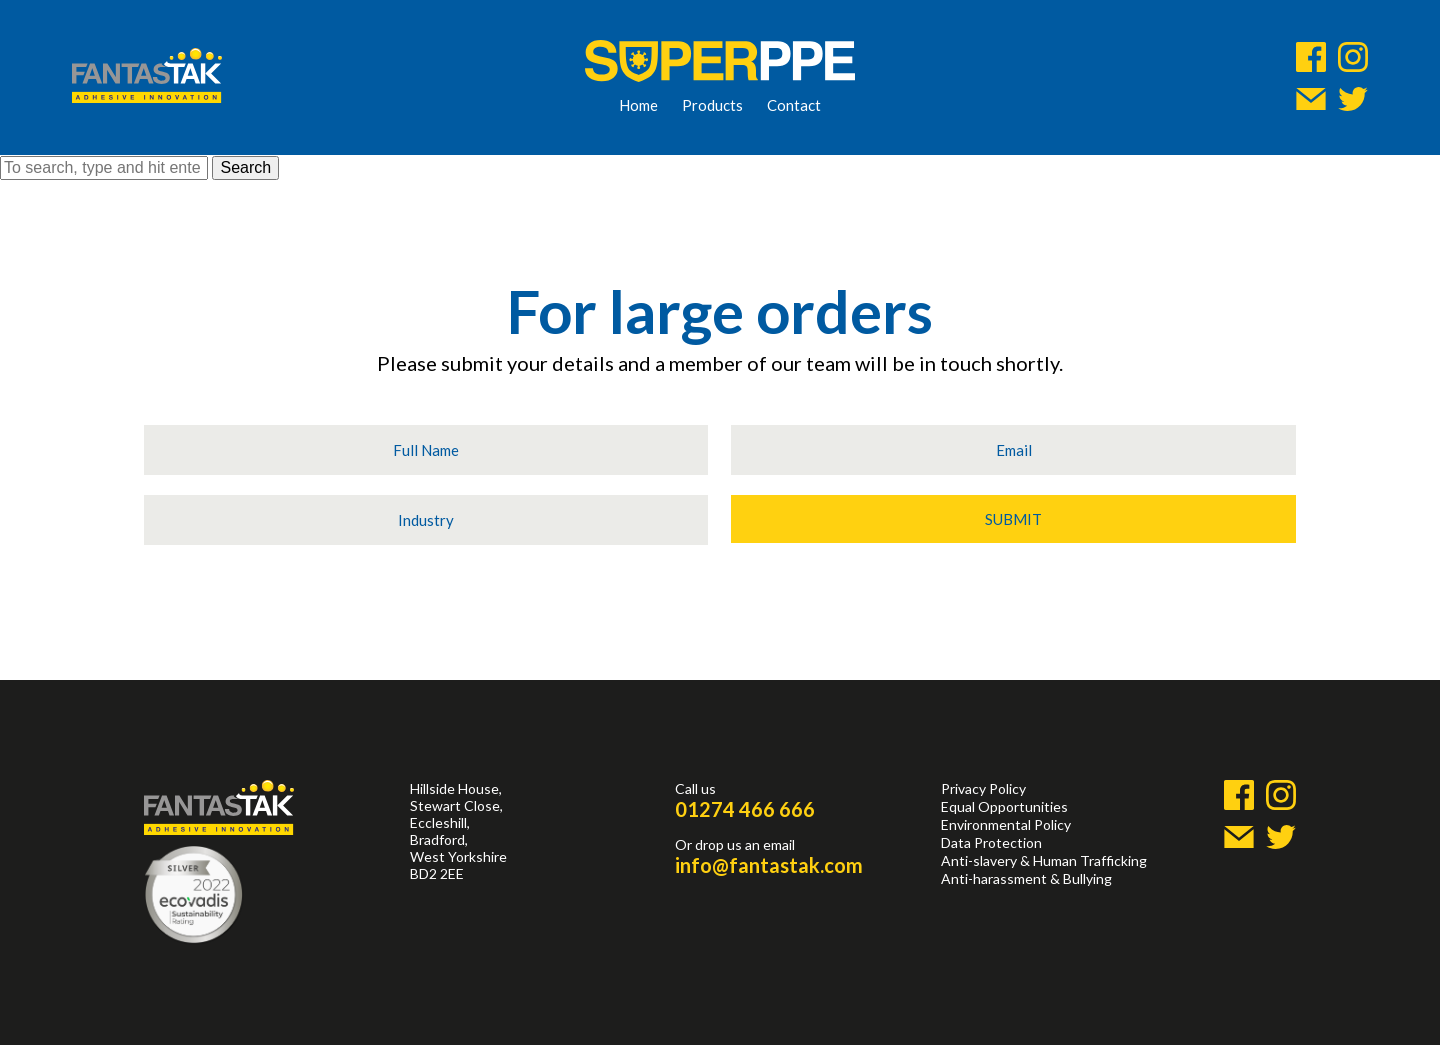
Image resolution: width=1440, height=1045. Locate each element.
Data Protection (991, 842)
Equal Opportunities (1004, 806)
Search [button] (245, 167)
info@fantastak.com (769, 865)
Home (638, 105)
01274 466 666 (745, 809)
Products (712, 105)
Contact (794, 105)
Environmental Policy (1006, 824)
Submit (1013, 519)
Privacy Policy (983, 788)
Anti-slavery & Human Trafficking (1044, 860)
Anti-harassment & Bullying (1026, 878)
